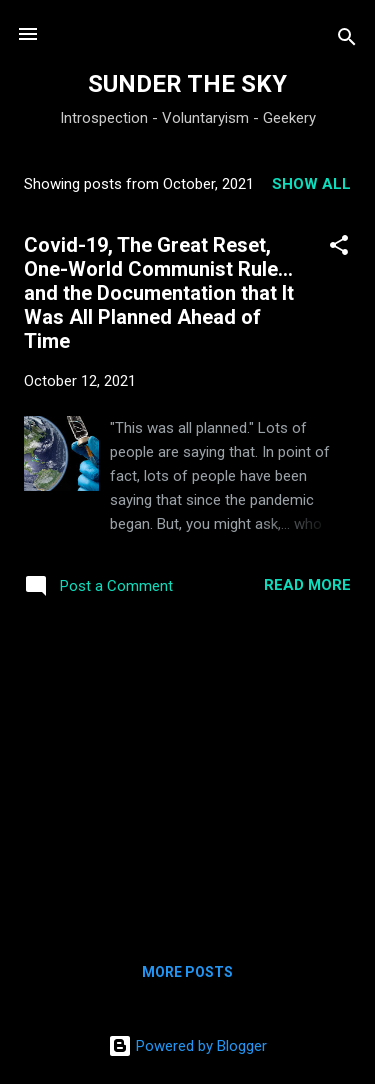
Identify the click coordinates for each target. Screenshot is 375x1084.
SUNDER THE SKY (187, 84)
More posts (187, 972)
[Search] (347, 40)
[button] (339, 248)
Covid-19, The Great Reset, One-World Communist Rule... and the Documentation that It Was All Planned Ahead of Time (159, 293)
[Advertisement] (187, 777)
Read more (307, 585)
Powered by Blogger (187, 1046)
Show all (311, 184)
